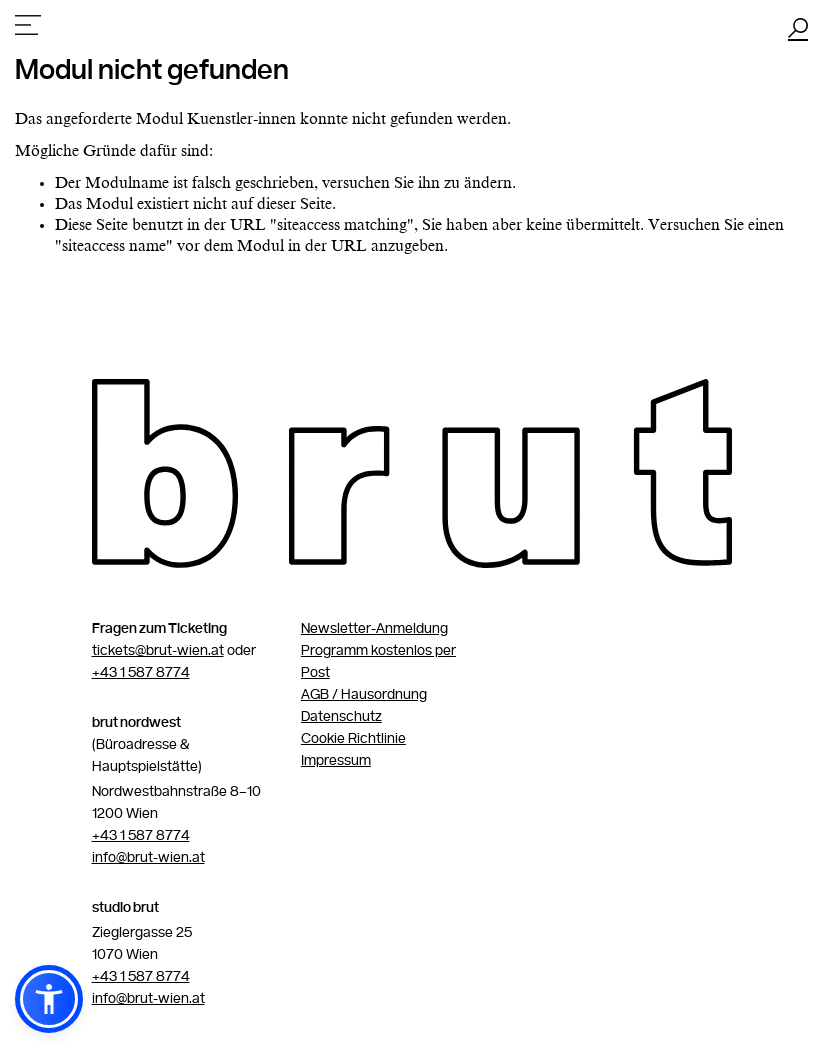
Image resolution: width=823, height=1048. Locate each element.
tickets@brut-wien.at (158, 651)
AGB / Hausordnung (364, 695)
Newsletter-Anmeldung (374, 629)
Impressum (336, 761)
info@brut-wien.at (148, 858)
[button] (49, 999)
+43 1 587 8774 (141, 673)
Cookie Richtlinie (353, 739)
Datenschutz (341, 717)
